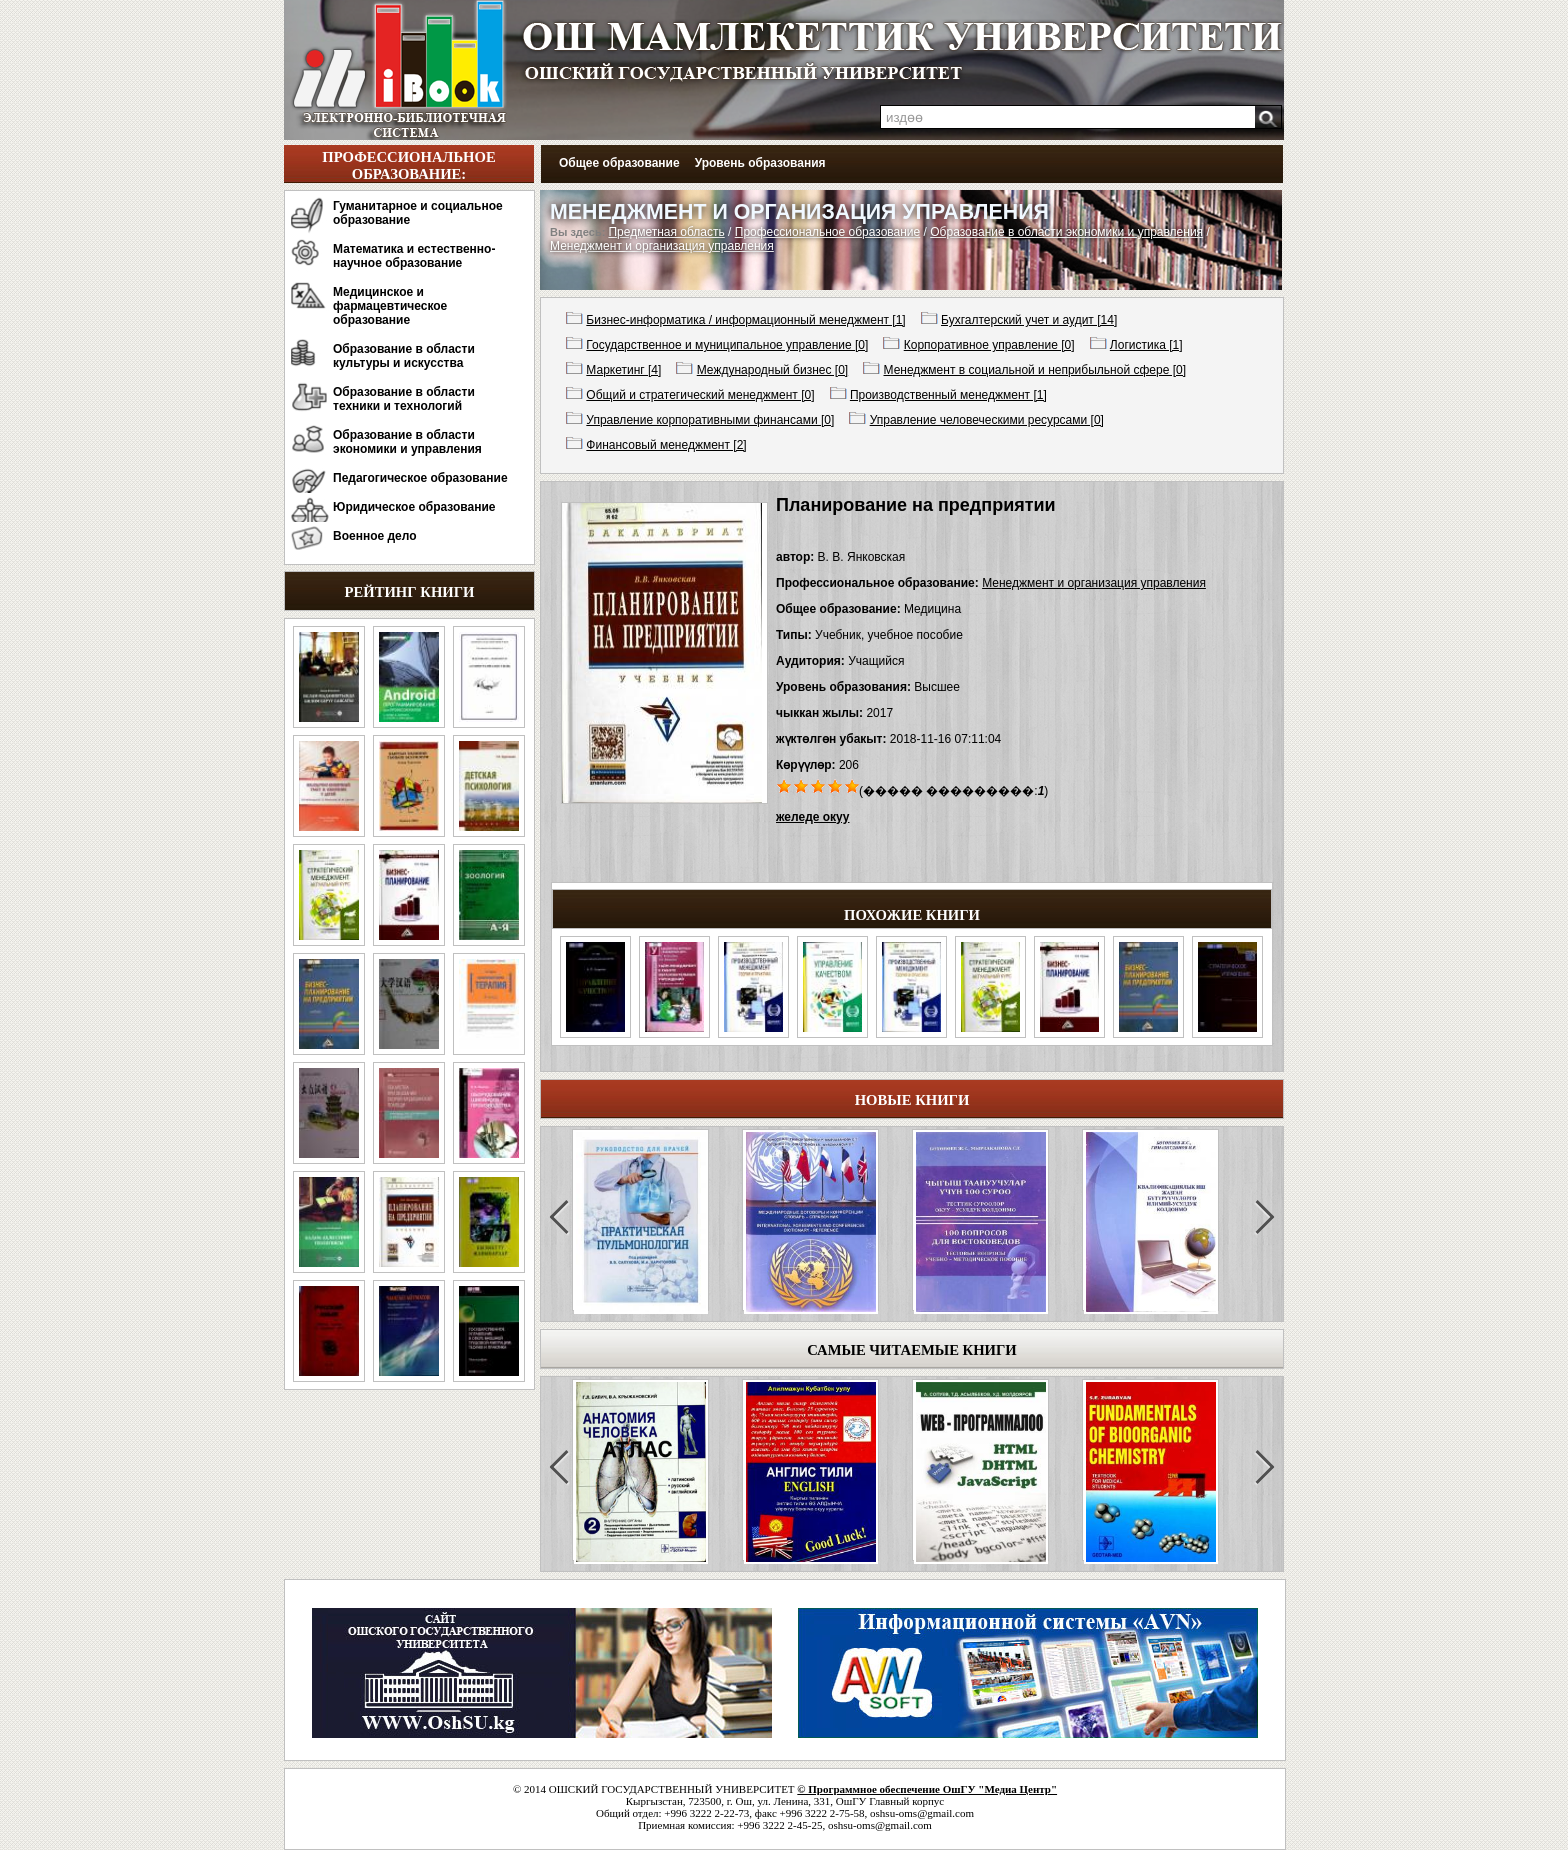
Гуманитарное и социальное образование (418, 213)
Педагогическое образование (420, 478)
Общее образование (619, 163)
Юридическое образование (414, 507)
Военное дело (375, 536)
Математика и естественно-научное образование (414, 256)
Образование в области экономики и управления (407, 442)
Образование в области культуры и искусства (404, 356)
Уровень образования (760, 163)
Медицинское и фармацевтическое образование (390, 306)
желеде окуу (812, 817)
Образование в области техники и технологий (404, 399)
